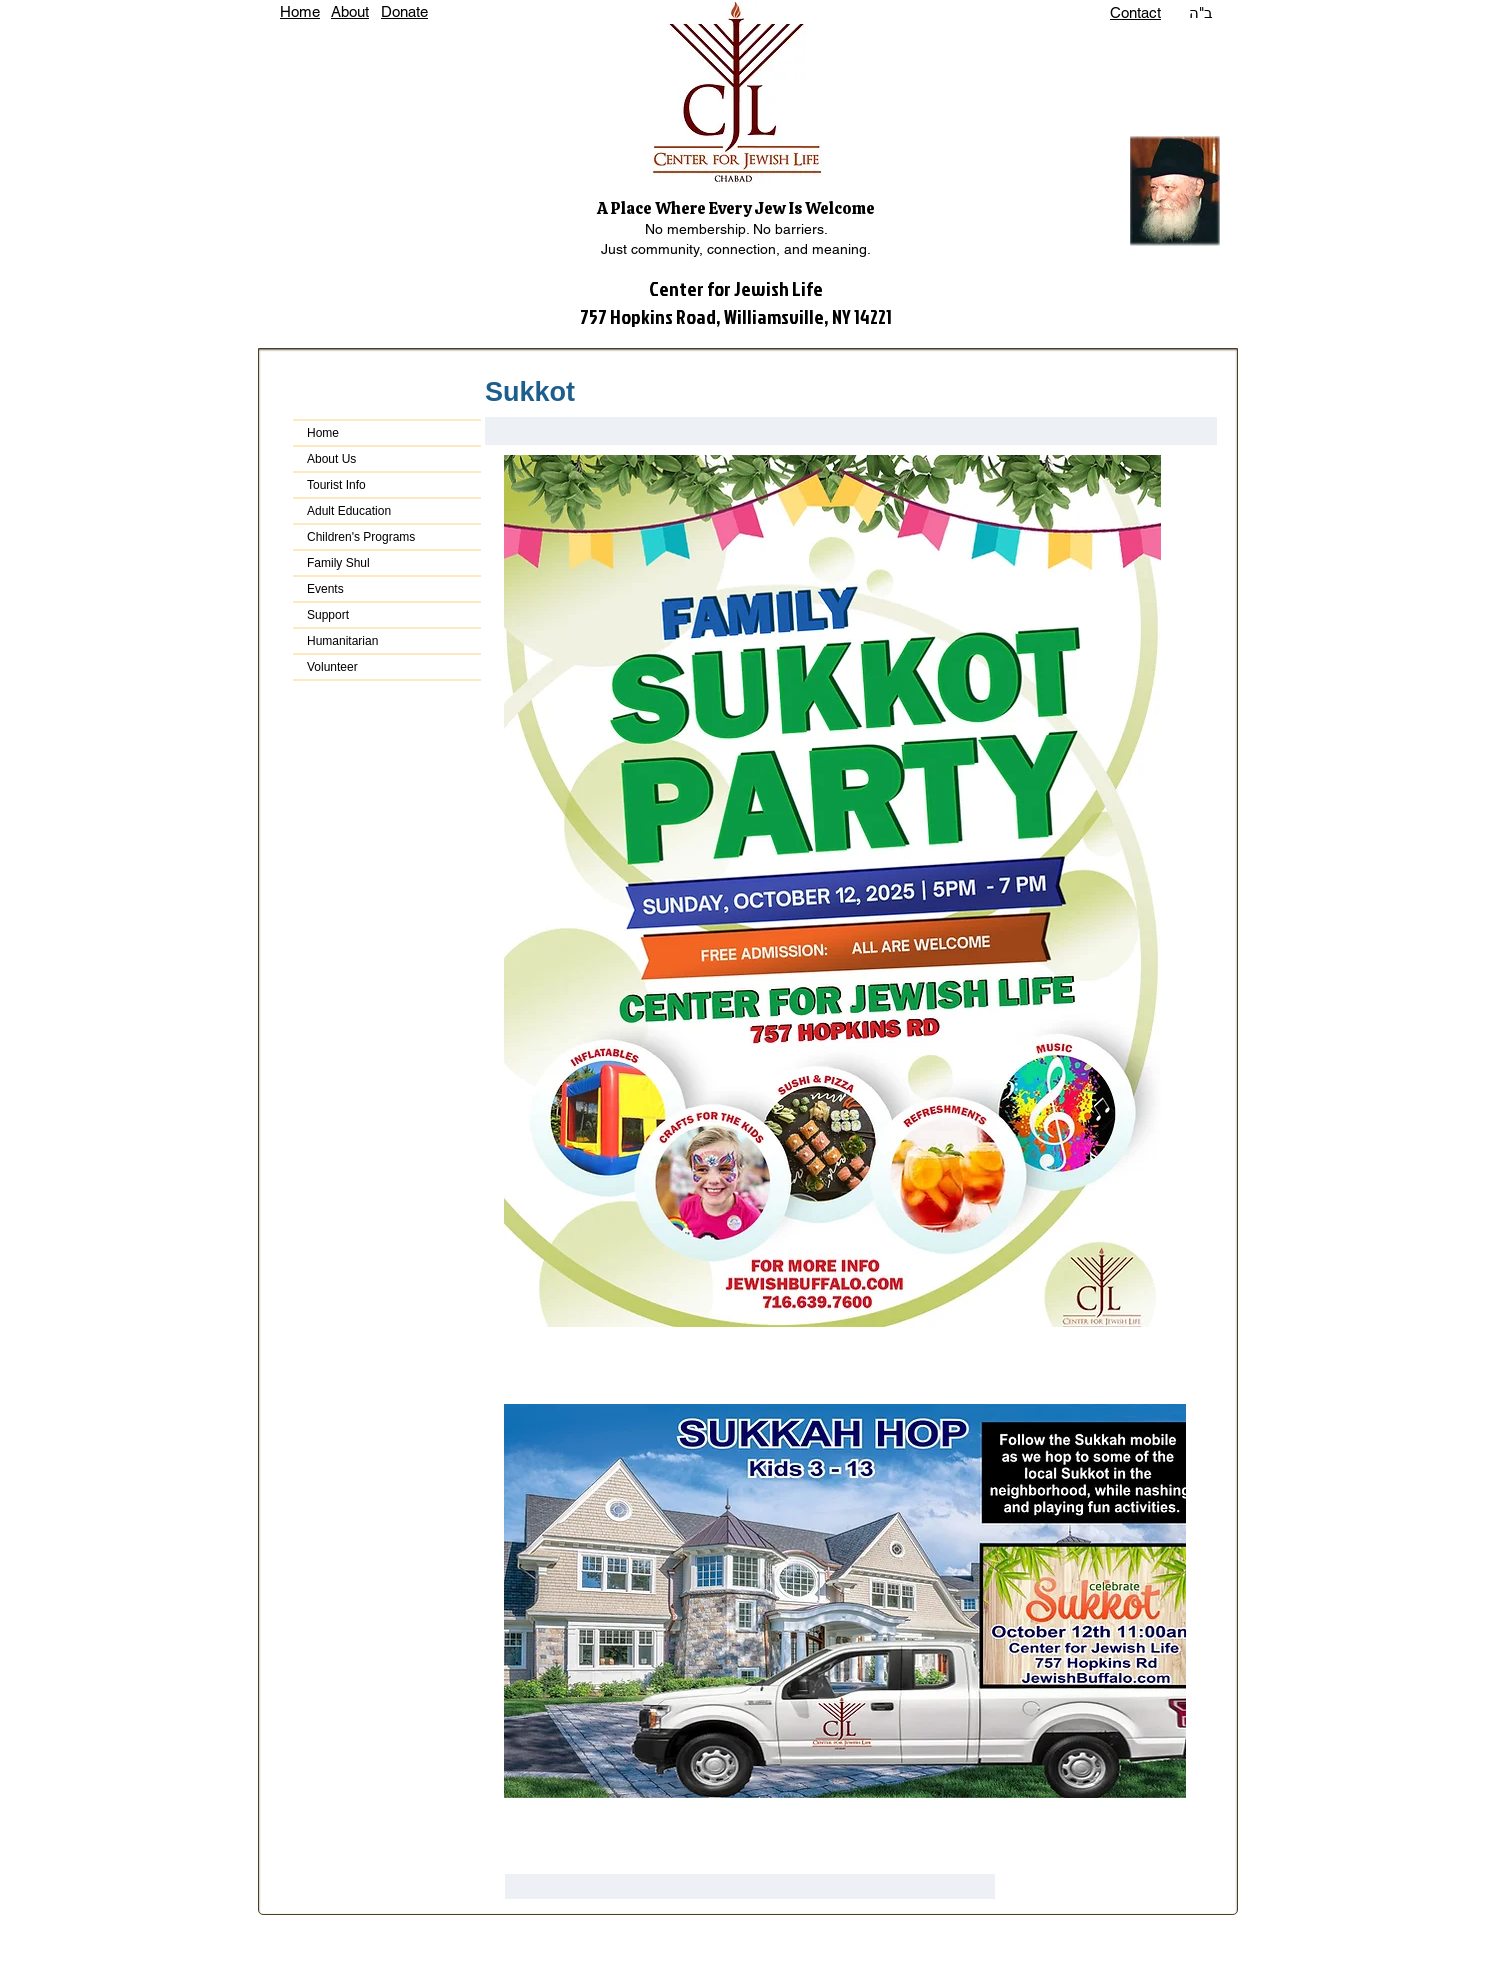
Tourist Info (336, 485)
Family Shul (338, 563)
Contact (1135, 12)
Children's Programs (361, 537)
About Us (331, 459)
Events (325, 589)
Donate (404, 11)
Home (300, 11)
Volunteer (332, 667)
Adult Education (349, 511)
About (350, 11)
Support (328, 615)
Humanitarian (342, 641)
